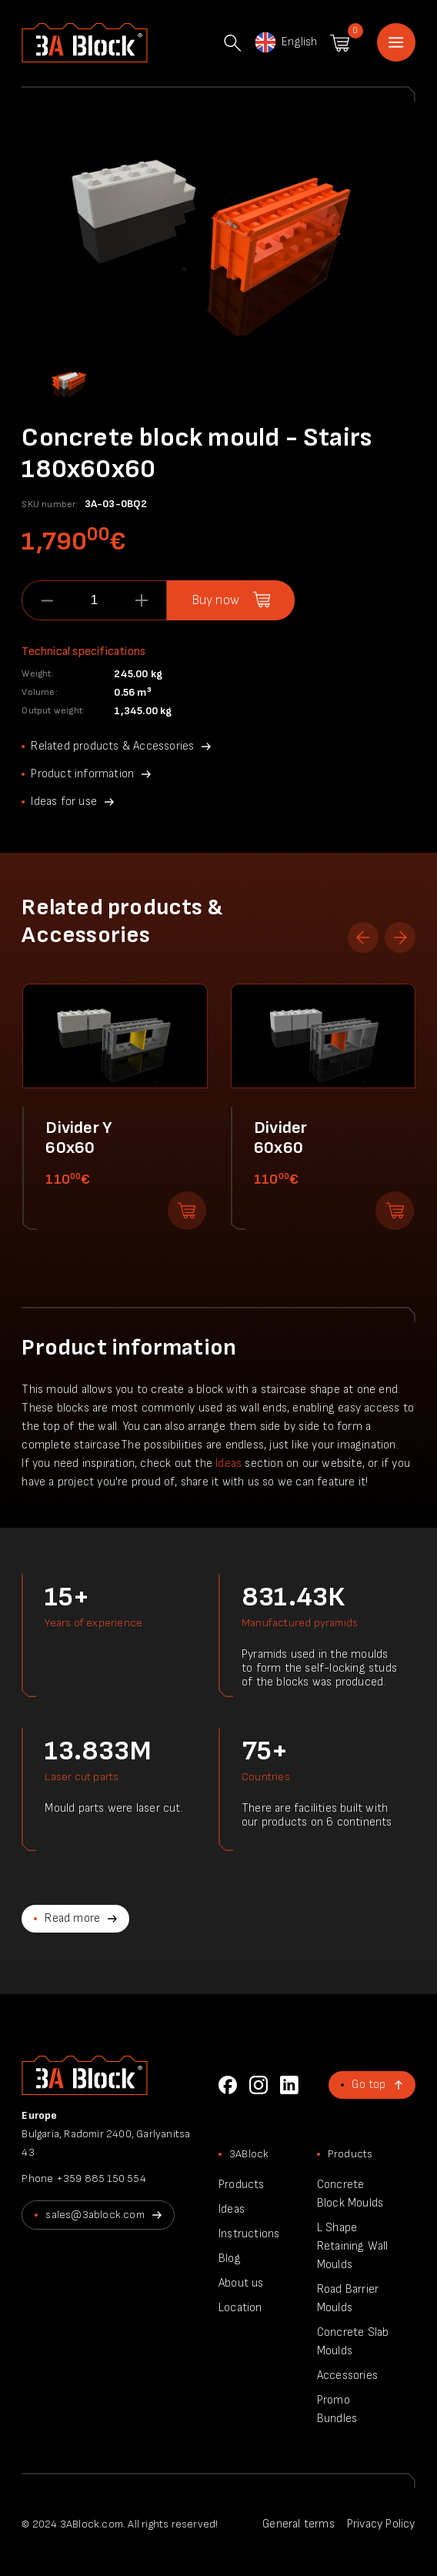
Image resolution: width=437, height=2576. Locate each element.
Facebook (227, 2085)
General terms (298, 2524)
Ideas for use (64, 801)
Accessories (347, 2375)
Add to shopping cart (187, 1210)
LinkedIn (289, 2085)
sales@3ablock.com (94, 2214)
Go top (368, 2084)
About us (241, 2283)
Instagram (258, 2085)
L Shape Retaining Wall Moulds (353, 2246)
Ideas (228, 1463)
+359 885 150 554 (101, 2178)
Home (396, 42)
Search (232, 43)
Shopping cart (339, 43)
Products (241, 2184)
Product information (82, 774)
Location (240, 2307)
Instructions (248, 2234)
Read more (72, 1918)
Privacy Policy (381, 2524)
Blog (229, 2258)
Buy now (215, 600)
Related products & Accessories (112, 746)
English (285, 42)
